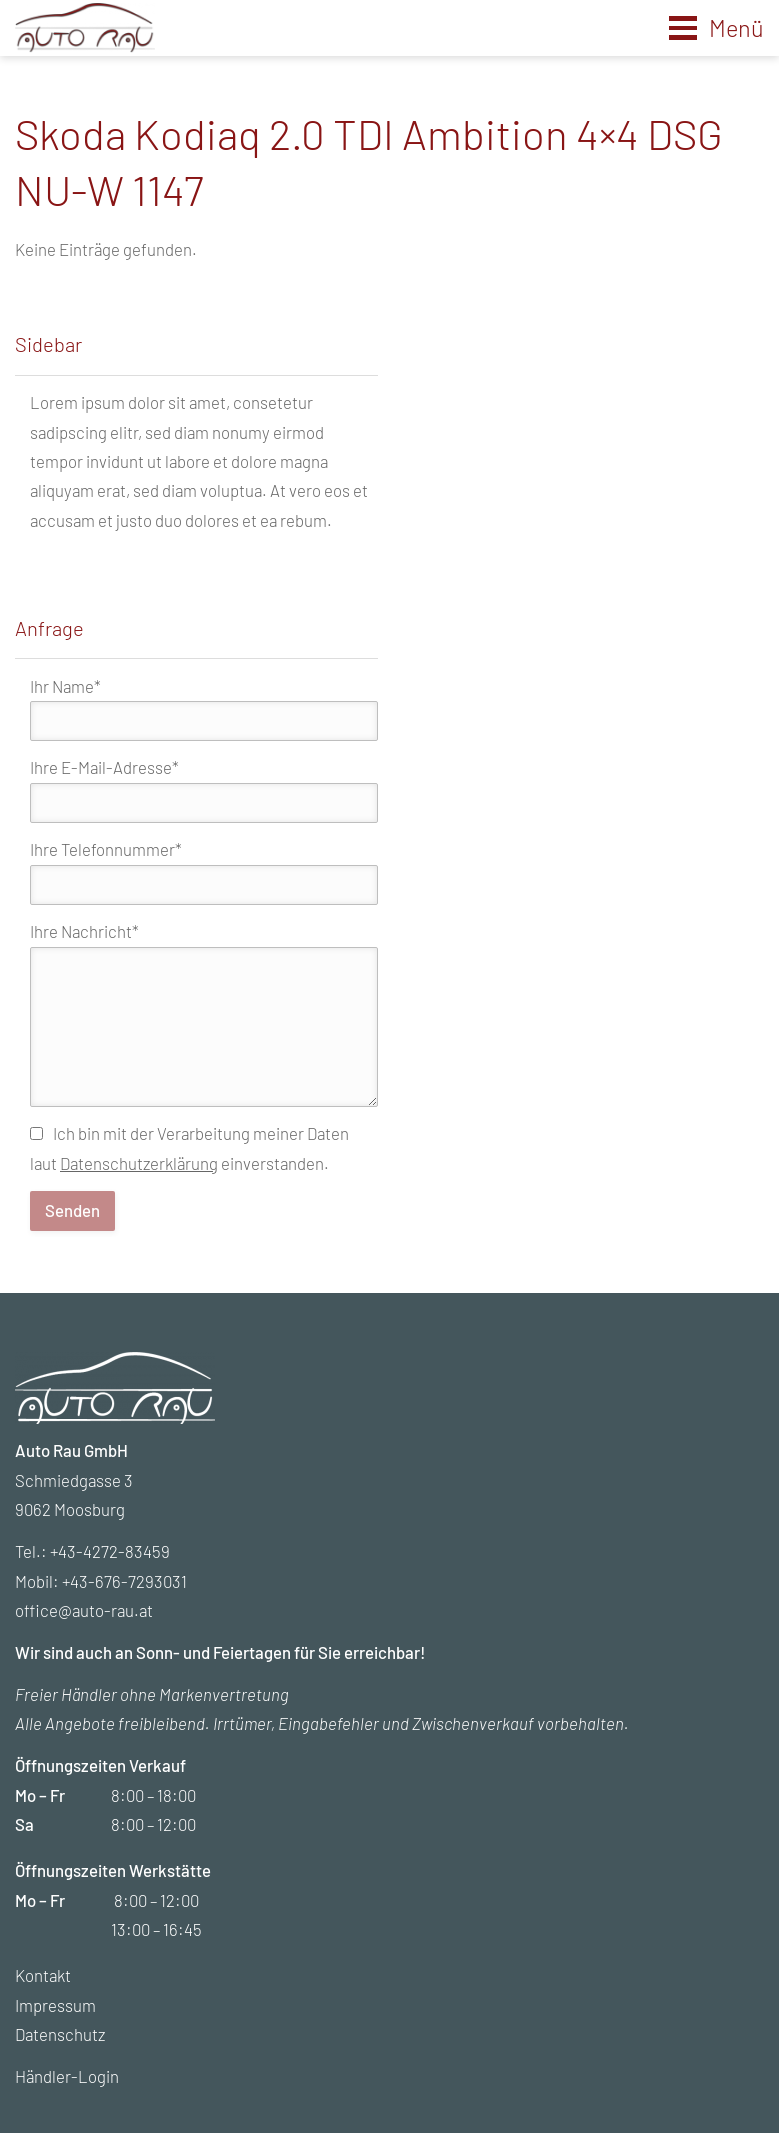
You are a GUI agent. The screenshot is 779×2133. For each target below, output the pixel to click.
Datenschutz (60, 2034)
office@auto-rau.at (84, 1610)
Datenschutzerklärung (139, 1163)
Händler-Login (67, 2076)
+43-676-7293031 (124, 1581)
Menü (736, 27)
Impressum (55, 2005)
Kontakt (43, 1975)
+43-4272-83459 (110, 1551)
